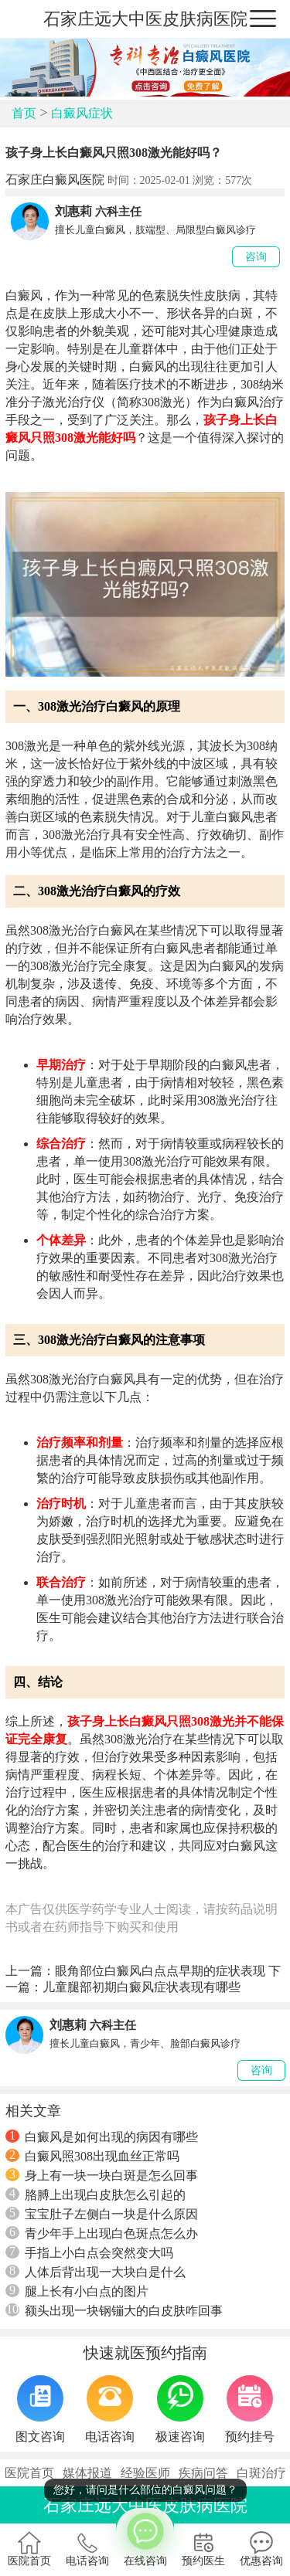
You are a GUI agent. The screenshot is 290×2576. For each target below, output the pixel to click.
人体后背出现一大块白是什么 (95, 2272)
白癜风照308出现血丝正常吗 (92, 2156)
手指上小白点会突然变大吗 (89, 2252)
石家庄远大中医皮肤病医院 (145, 19)
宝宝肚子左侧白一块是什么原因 (101, 2214)
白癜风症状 (82, 113)
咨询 (256, 257)
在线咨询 (145, 2537)
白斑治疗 (261, 2472)
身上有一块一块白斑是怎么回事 (101, 2175)
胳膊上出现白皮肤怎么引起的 (95, 2194)
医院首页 (29, 2472)
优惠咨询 (261, 2549)
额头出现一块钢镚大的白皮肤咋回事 (114, 2310)
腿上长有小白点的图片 (76, 2291)
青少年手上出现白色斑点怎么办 (101, 2233)
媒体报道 (87, 2472)
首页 (24, 113)
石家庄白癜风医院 (54, 179)
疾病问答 (203, 2472)
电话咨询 (87, 2549)
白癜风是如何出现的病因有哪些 (101, 2136)
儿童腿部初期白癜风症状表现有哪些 (142, 1987)
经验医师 (145, 2472)
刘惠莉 (73, 211)
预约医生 (203, 2549)
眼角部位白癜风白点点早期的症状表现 (160, 1970)
